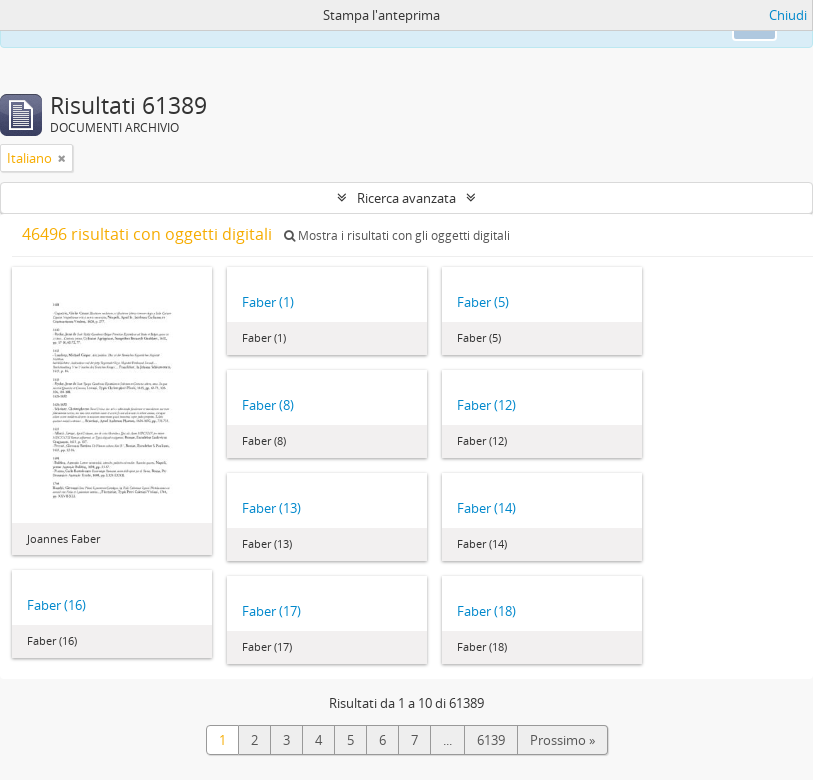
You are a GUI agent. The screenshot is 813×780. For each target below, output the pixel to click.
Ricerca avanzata (406, 198)
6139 (491, 740)
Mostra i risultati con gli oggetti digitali (397, 235)
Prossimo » (562, 740)
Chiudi (788, 15)
